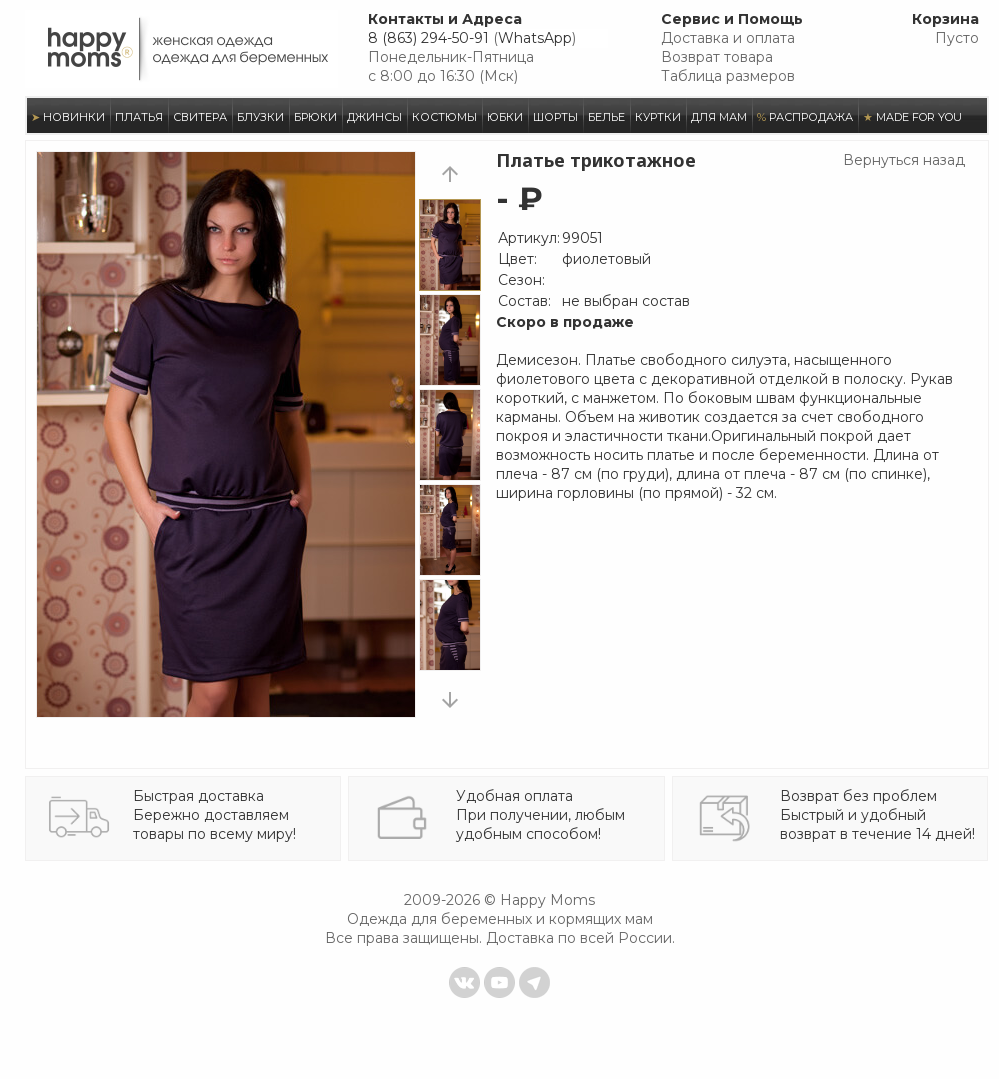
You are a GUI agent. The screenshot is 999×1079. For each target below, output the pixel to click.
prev (450, 173)
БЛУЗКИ (260, 117)
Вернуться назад (904, 160)
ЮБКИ (505, 117)
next (450, 699)
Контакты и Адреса (445, 19)
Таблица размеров (728, 76)
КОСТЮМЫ (444, 117)
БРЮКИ (315, 117)
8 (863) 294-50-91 (428, 38)
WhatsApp (535, 38)
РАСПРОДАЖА (805, 117)
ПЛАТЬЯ (139, 117)
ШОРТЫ (555, 117)
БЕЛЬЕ (606, 117)
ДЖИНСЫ (374, 117)
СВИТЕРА (200, 117)
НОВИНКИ (68, 117)
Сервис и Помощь (732, 19)
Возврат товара (717, 57)
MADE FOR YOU (912, 117)
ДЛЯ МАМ (719, 117)
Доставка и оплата (728, 38)
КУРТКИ (658, 117)
